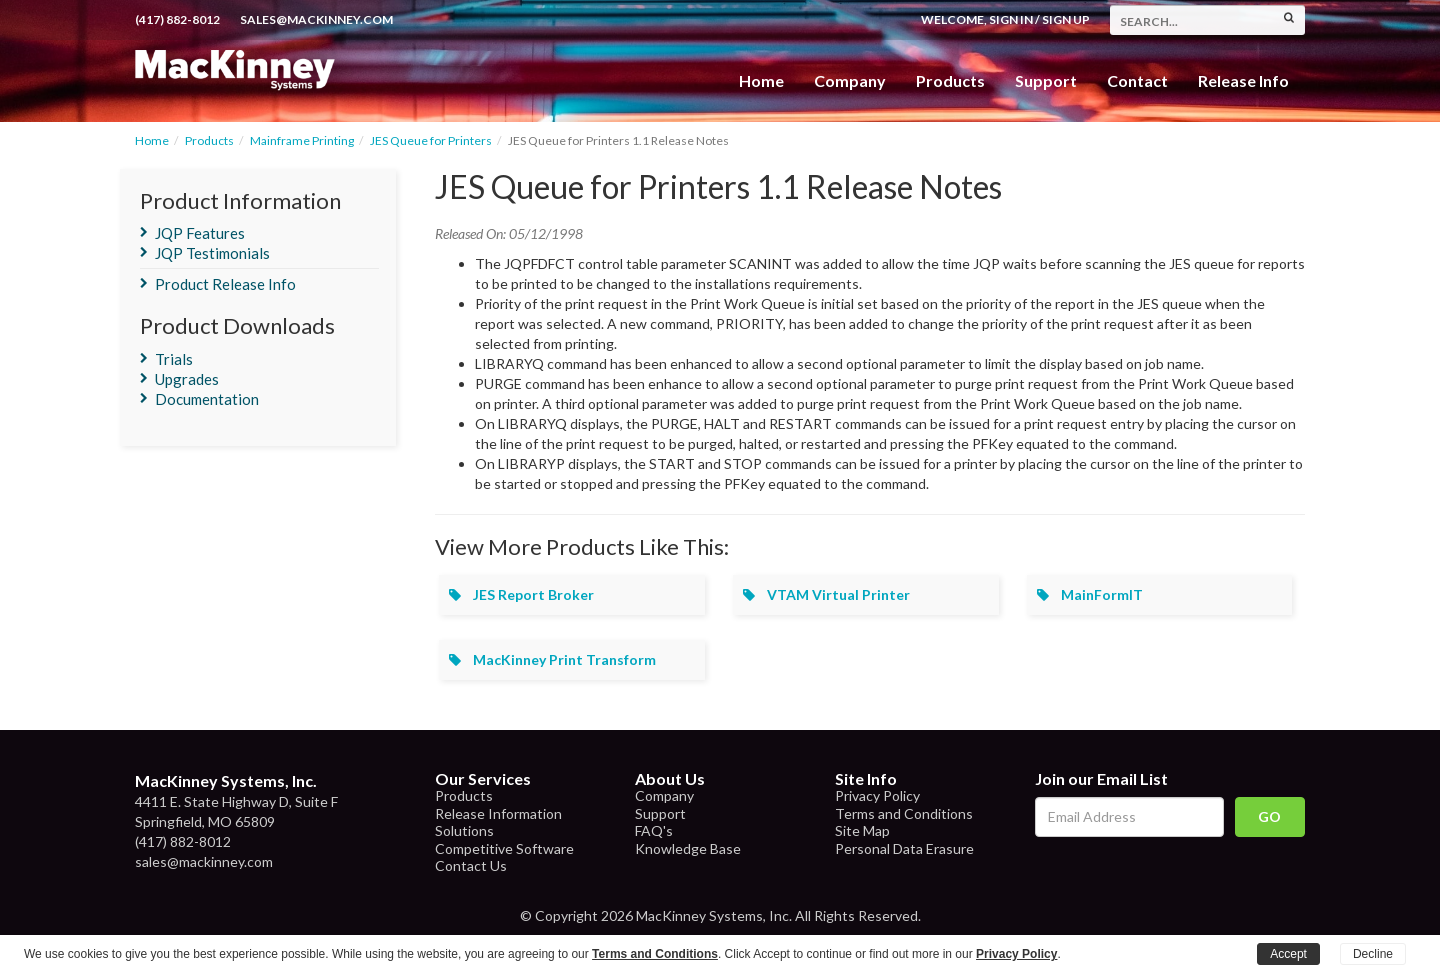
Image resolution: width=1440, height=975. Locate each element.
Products (209, 140)
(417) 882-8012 (177, 19)
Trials (174, 359)
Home (761, 80)
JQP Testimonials (212, 253)
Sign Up (1066, 19)
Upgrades (187, 379)
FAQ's (654, 830)
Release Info (1243, 80)
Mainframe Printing (302, 140)
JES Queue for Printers (431, 140)
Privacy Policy (877, 795)
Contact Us (471, 865)
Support (1046, 80)
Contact (1137, 80)
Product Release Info (225, 284)
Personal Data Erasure (904, 848)
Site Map (862, 830)
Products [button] (950, 80)
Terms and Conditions (904, 813)
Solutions (464, 830)
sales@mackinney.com (316, 19)
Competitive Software (504, 848)
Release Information (498, 813)
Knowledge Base (688, 848)
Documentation (207, 399)
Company (850, 80)
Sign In (1011, 19)
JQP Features (200, 233)
